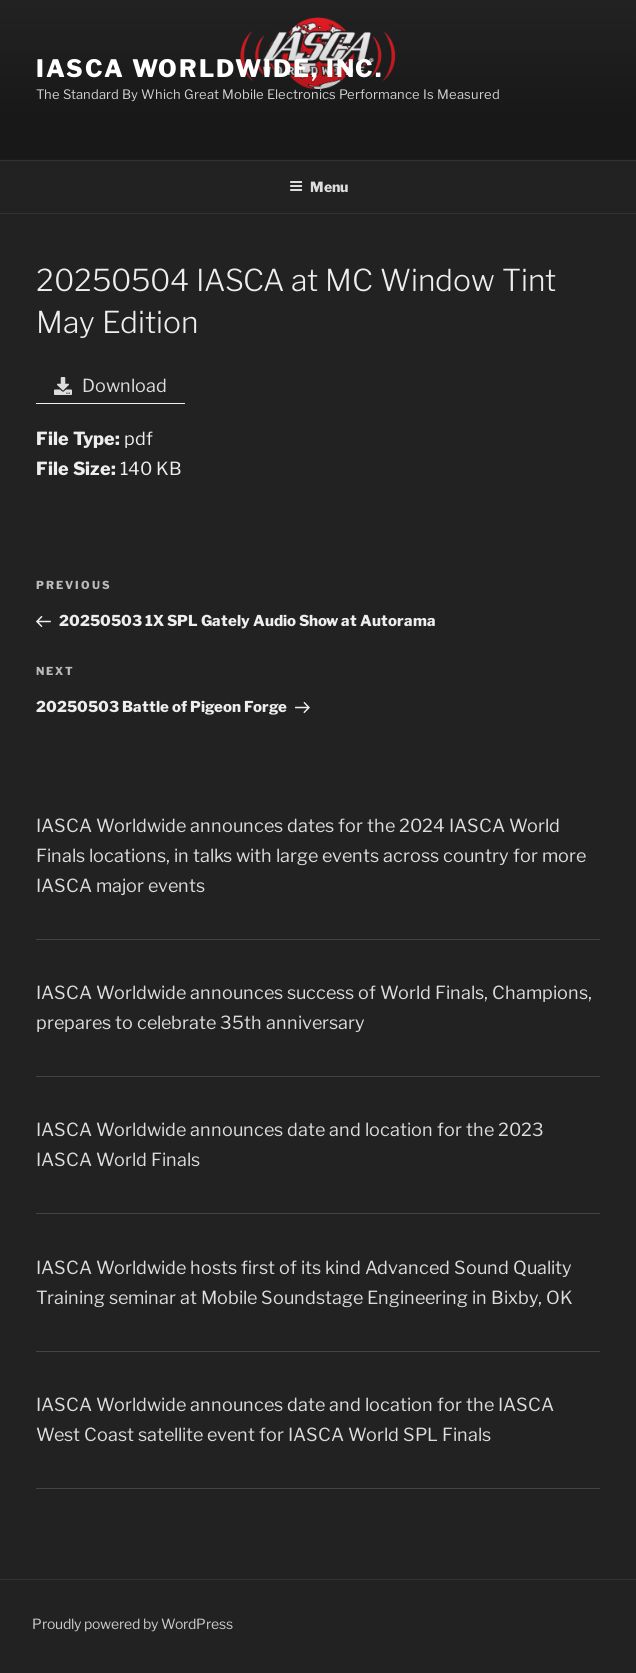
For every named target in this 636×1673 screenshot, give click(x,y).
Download (110, 385)
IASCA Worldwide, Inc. (209, 68)
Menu (318, 186)
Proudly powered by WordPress (132, 1623)
